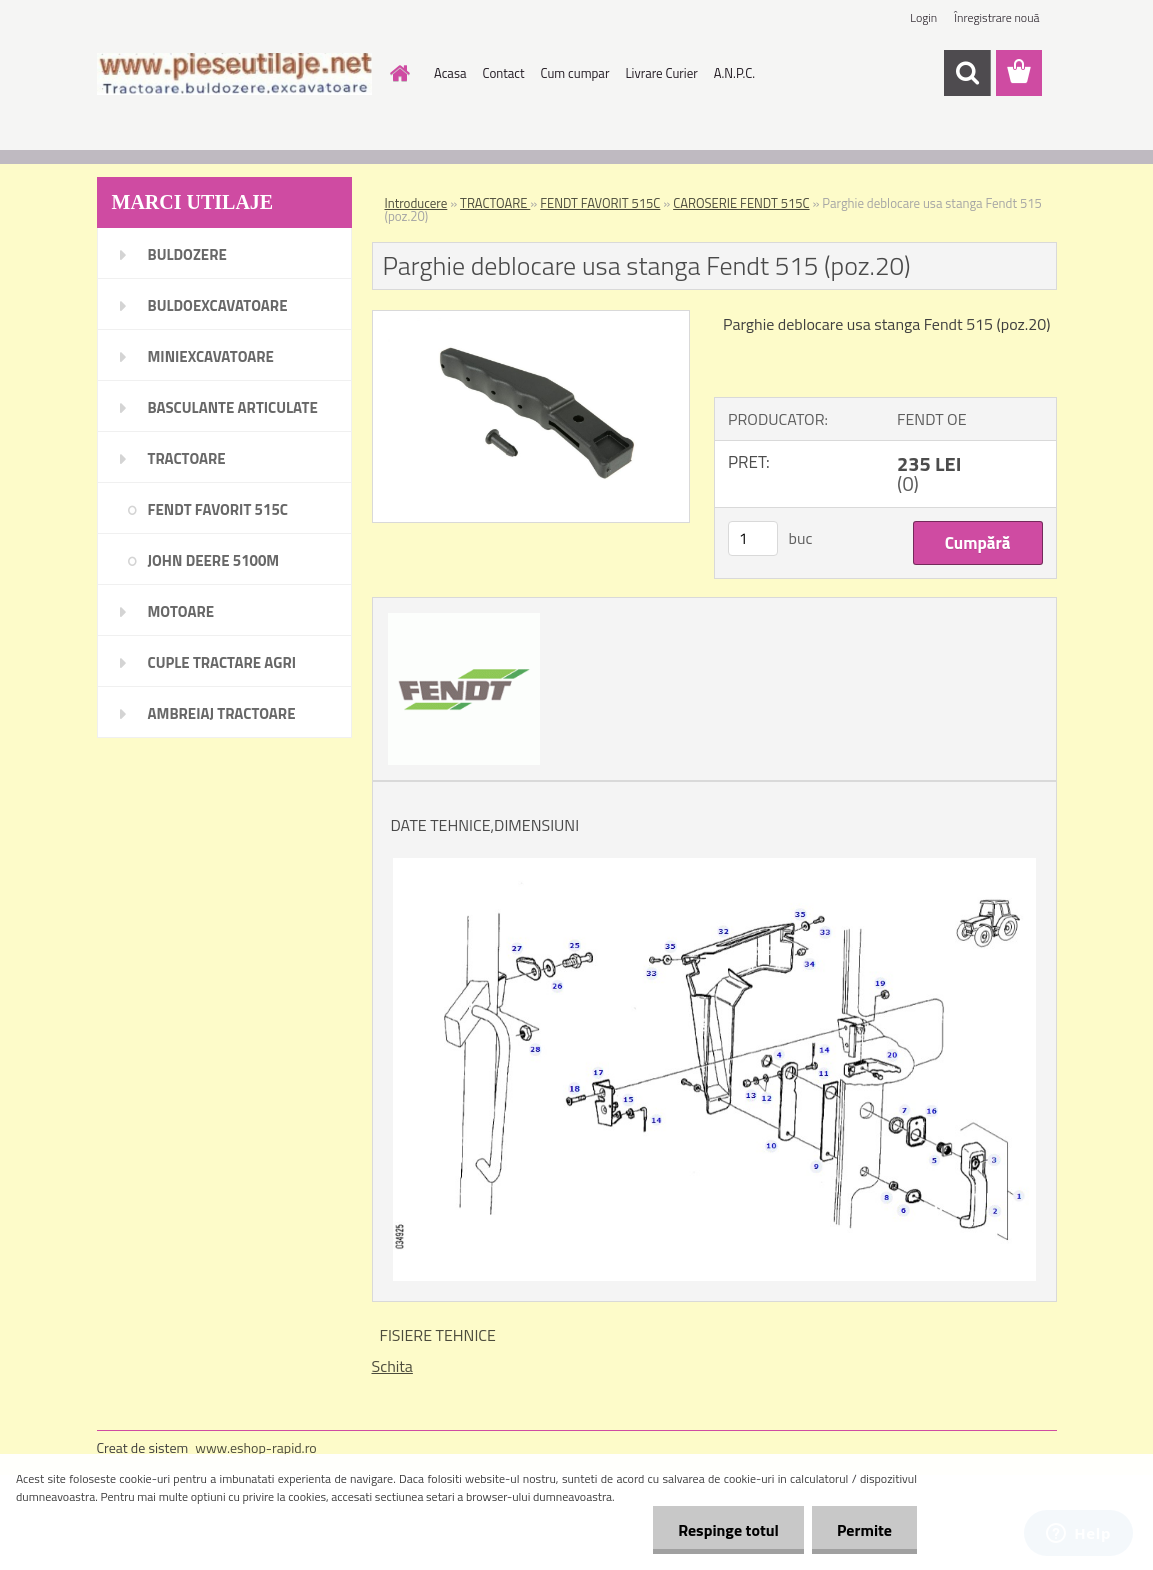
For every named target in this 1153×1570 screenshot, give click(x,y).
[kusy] (753, 538)
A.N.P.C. (734, 73)
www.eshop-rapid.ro (255, 1447)
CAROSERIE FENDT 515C (741, 203)
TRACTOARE (495, 203)
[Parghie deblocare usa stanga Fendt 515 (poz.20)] (531, 319)
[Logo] (234, 74)
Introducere (416, 203)
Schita (392, 1366)
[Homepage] (396, 73)
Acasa (450, 73)
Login (923, 17)
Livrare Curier (661, 73)
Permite (864, 1530)
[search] (967, 73)
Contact (503, 73)
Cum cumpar (575, 73)
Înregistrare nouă (996, 17)
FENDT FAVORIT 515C (600, 203)
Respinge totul (728, 1530)
